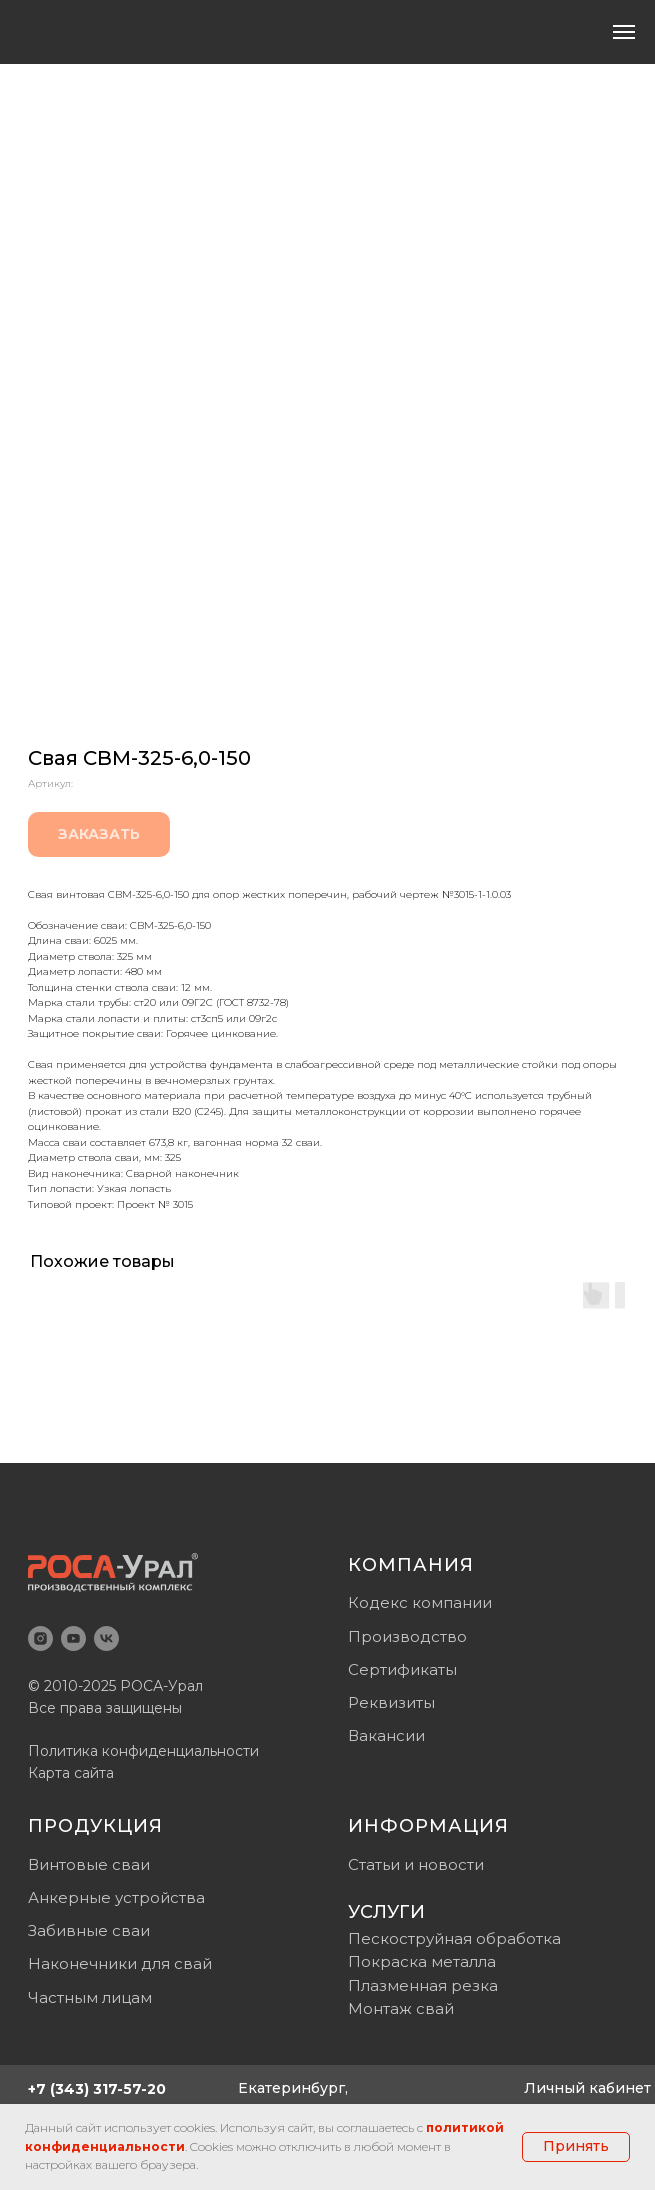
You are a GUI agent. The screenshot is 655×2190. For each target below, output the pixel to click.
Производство (407, 1636)
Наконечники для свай (120, 1963)
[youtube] (73, 1638)
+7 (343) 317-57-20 (97, 2089)
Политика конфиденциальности (143, 1751)
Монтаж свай (401, 2008)
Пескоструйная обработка (454, 1938)
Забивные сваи (89, 1930)
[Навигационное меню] (624, 32)
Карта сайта (71, 1773)
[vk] (106, 1638)
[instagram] (40, 1638)
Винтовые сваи (89, 1864)
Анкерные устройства (116, 1897)
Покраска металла (422, 1961)
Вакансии (386, 1735)
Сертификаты (402, 1669)
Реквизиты (391, 1702)
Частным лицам (90, 1997)
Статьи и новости (416, 1864)
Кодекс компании (420, 1602)
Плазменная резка (423, 1985)
